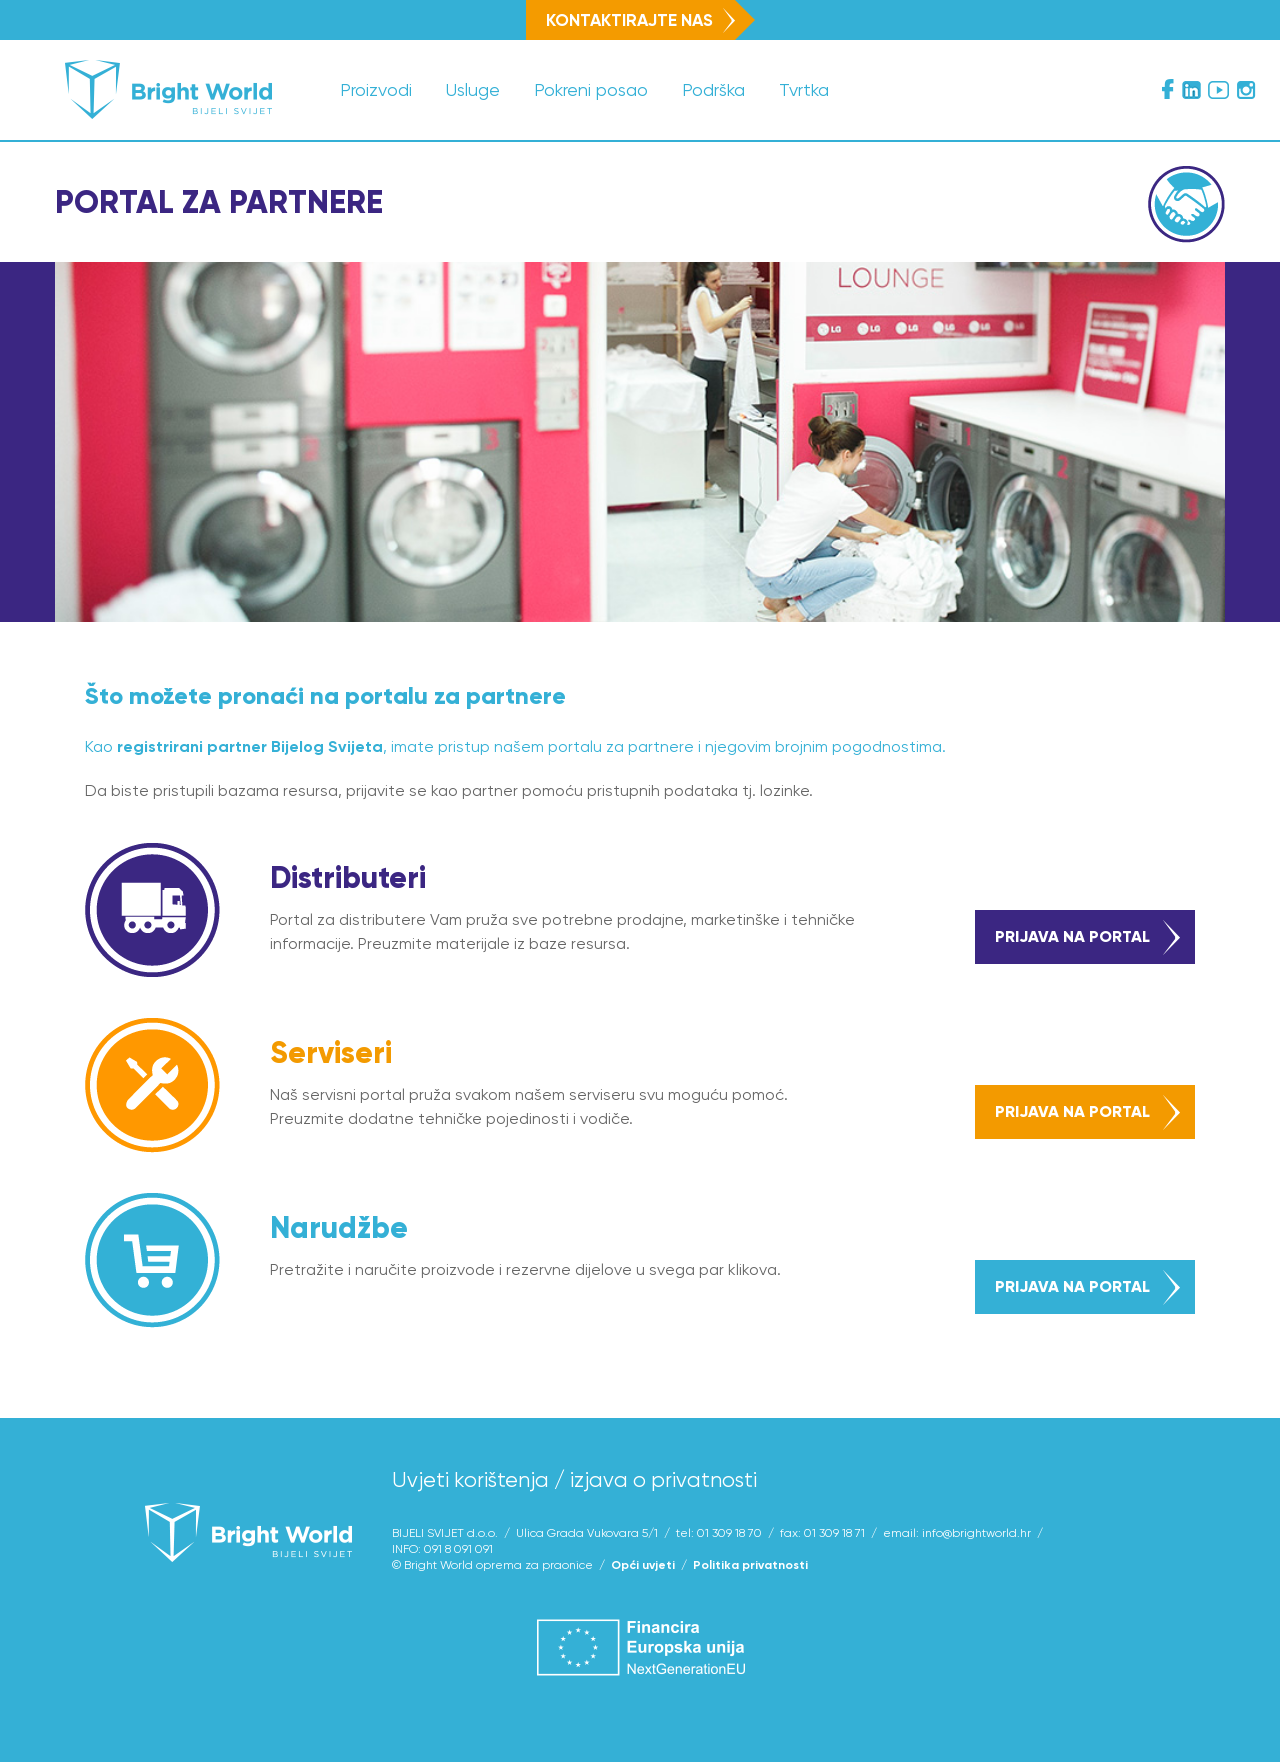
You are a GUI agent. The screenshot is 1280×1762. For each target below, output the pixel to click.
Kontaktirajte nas (640, 20)
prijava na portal (1087, 937)
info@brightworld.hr (976, 1533)
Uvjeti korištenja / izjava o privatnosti (574, 1480)
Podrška (713, 89)
